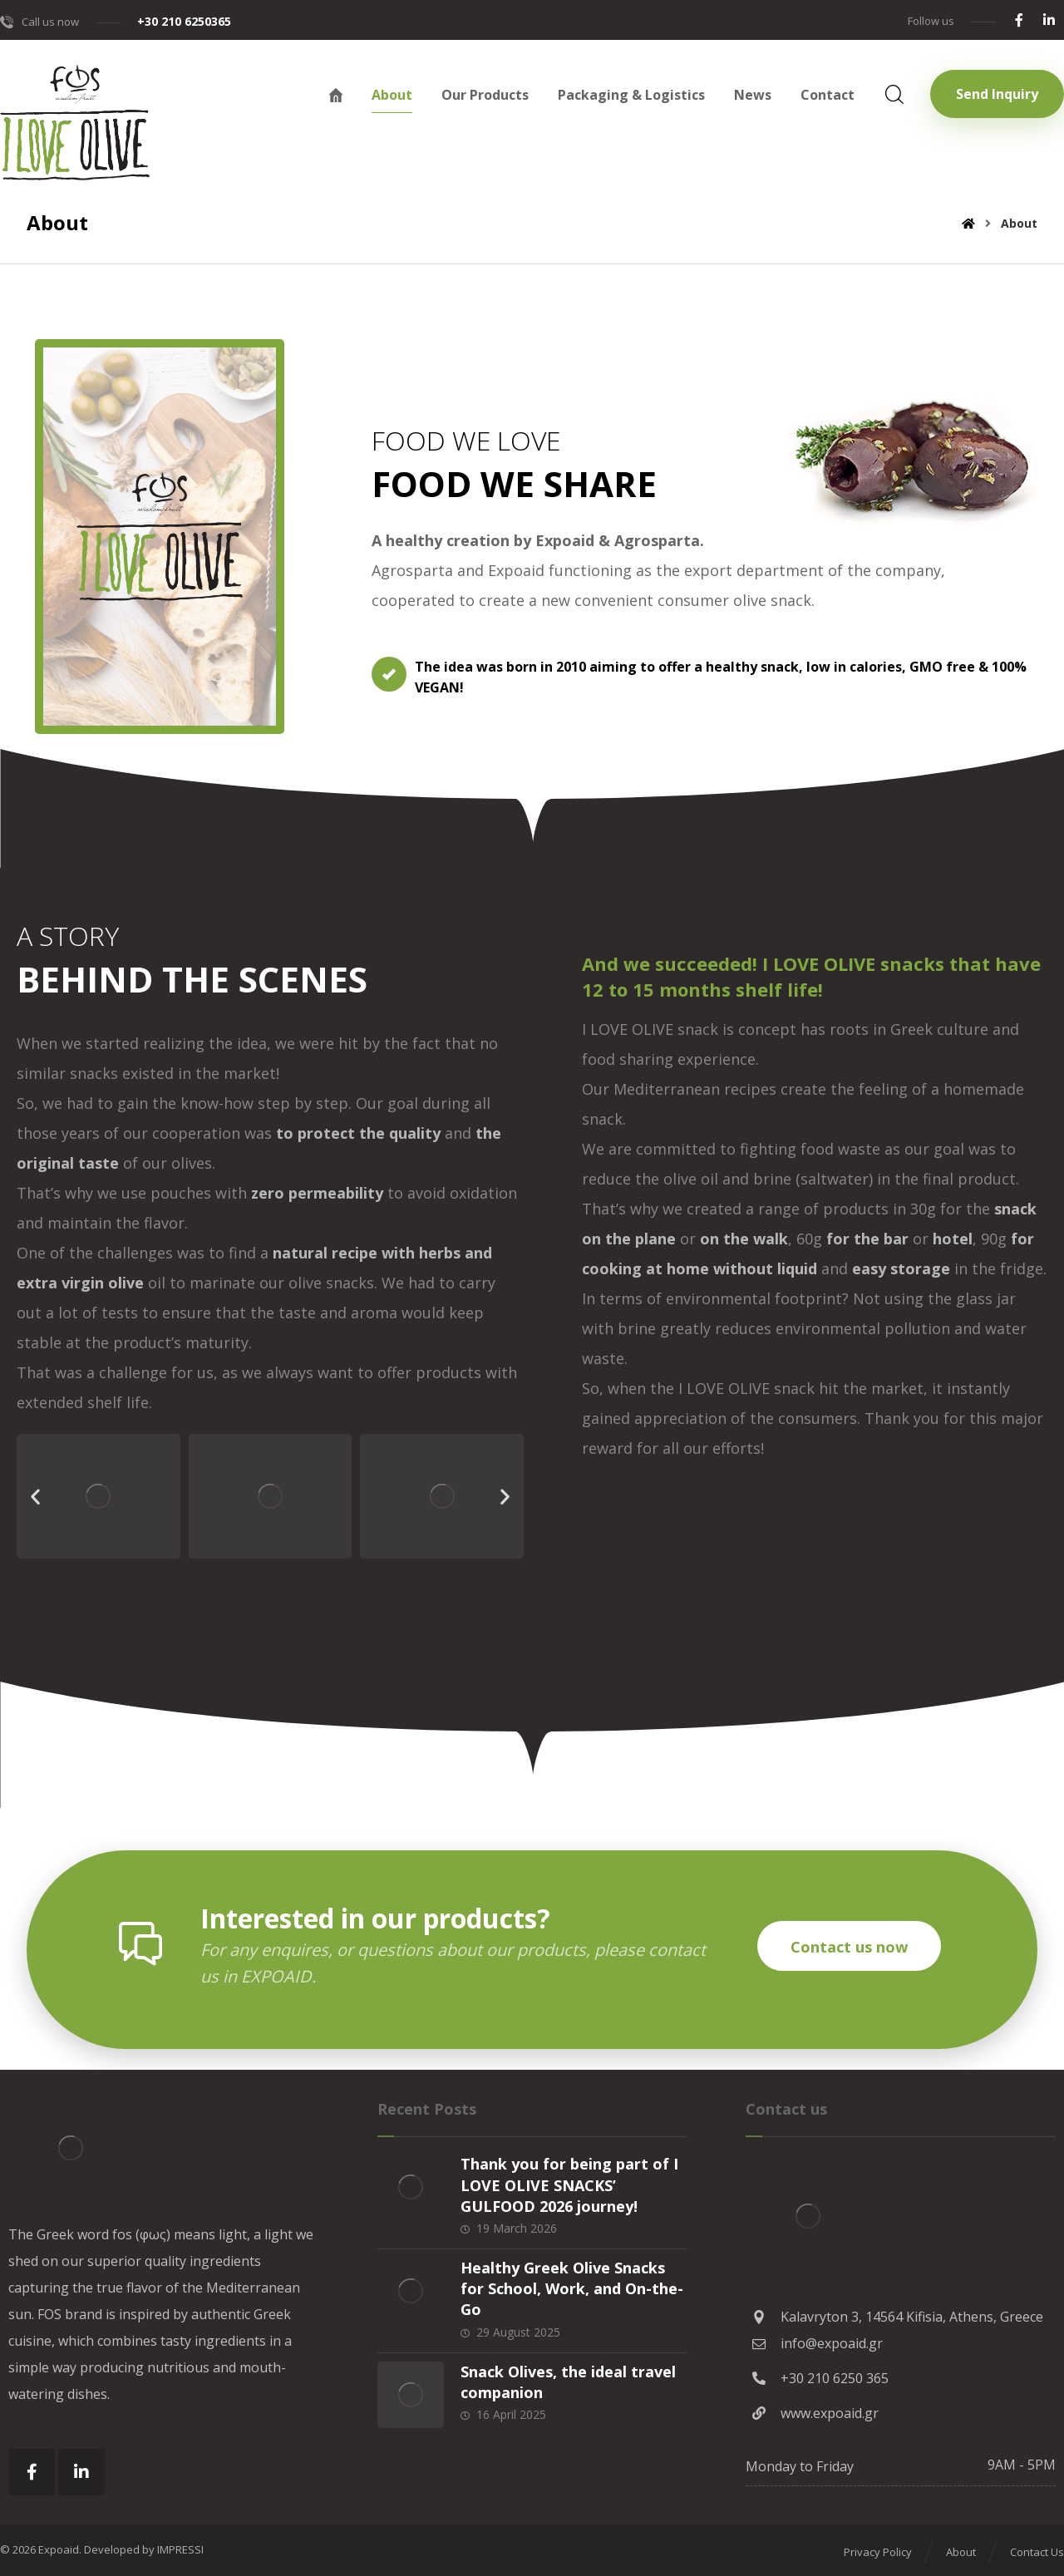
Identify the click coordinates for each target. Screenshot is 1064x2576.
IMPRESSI (180, 2549)
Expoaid (58, 2549)
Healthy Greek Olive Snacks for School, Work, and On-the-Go (572, 2288)
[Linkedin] (1049, 20)
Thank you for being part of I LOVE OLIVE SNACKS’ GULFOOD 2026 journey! (569, 2184)
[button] (35, 1496)
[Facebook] (1019, 20)
